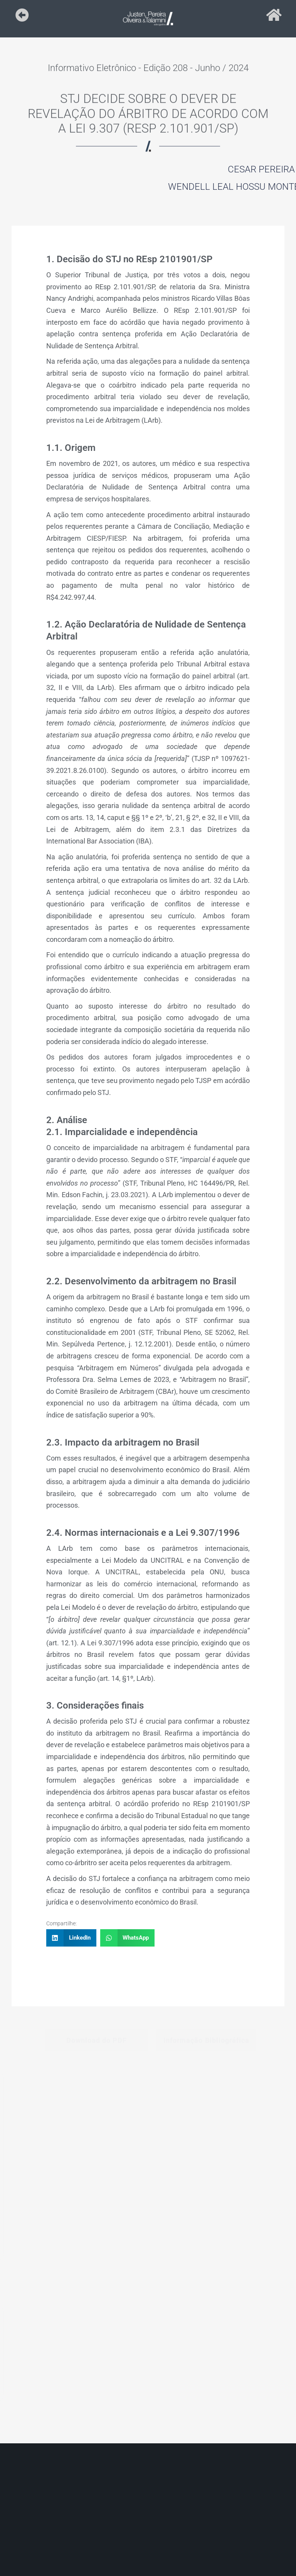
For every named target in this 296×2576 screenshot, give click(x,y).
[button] (71, 1938)
